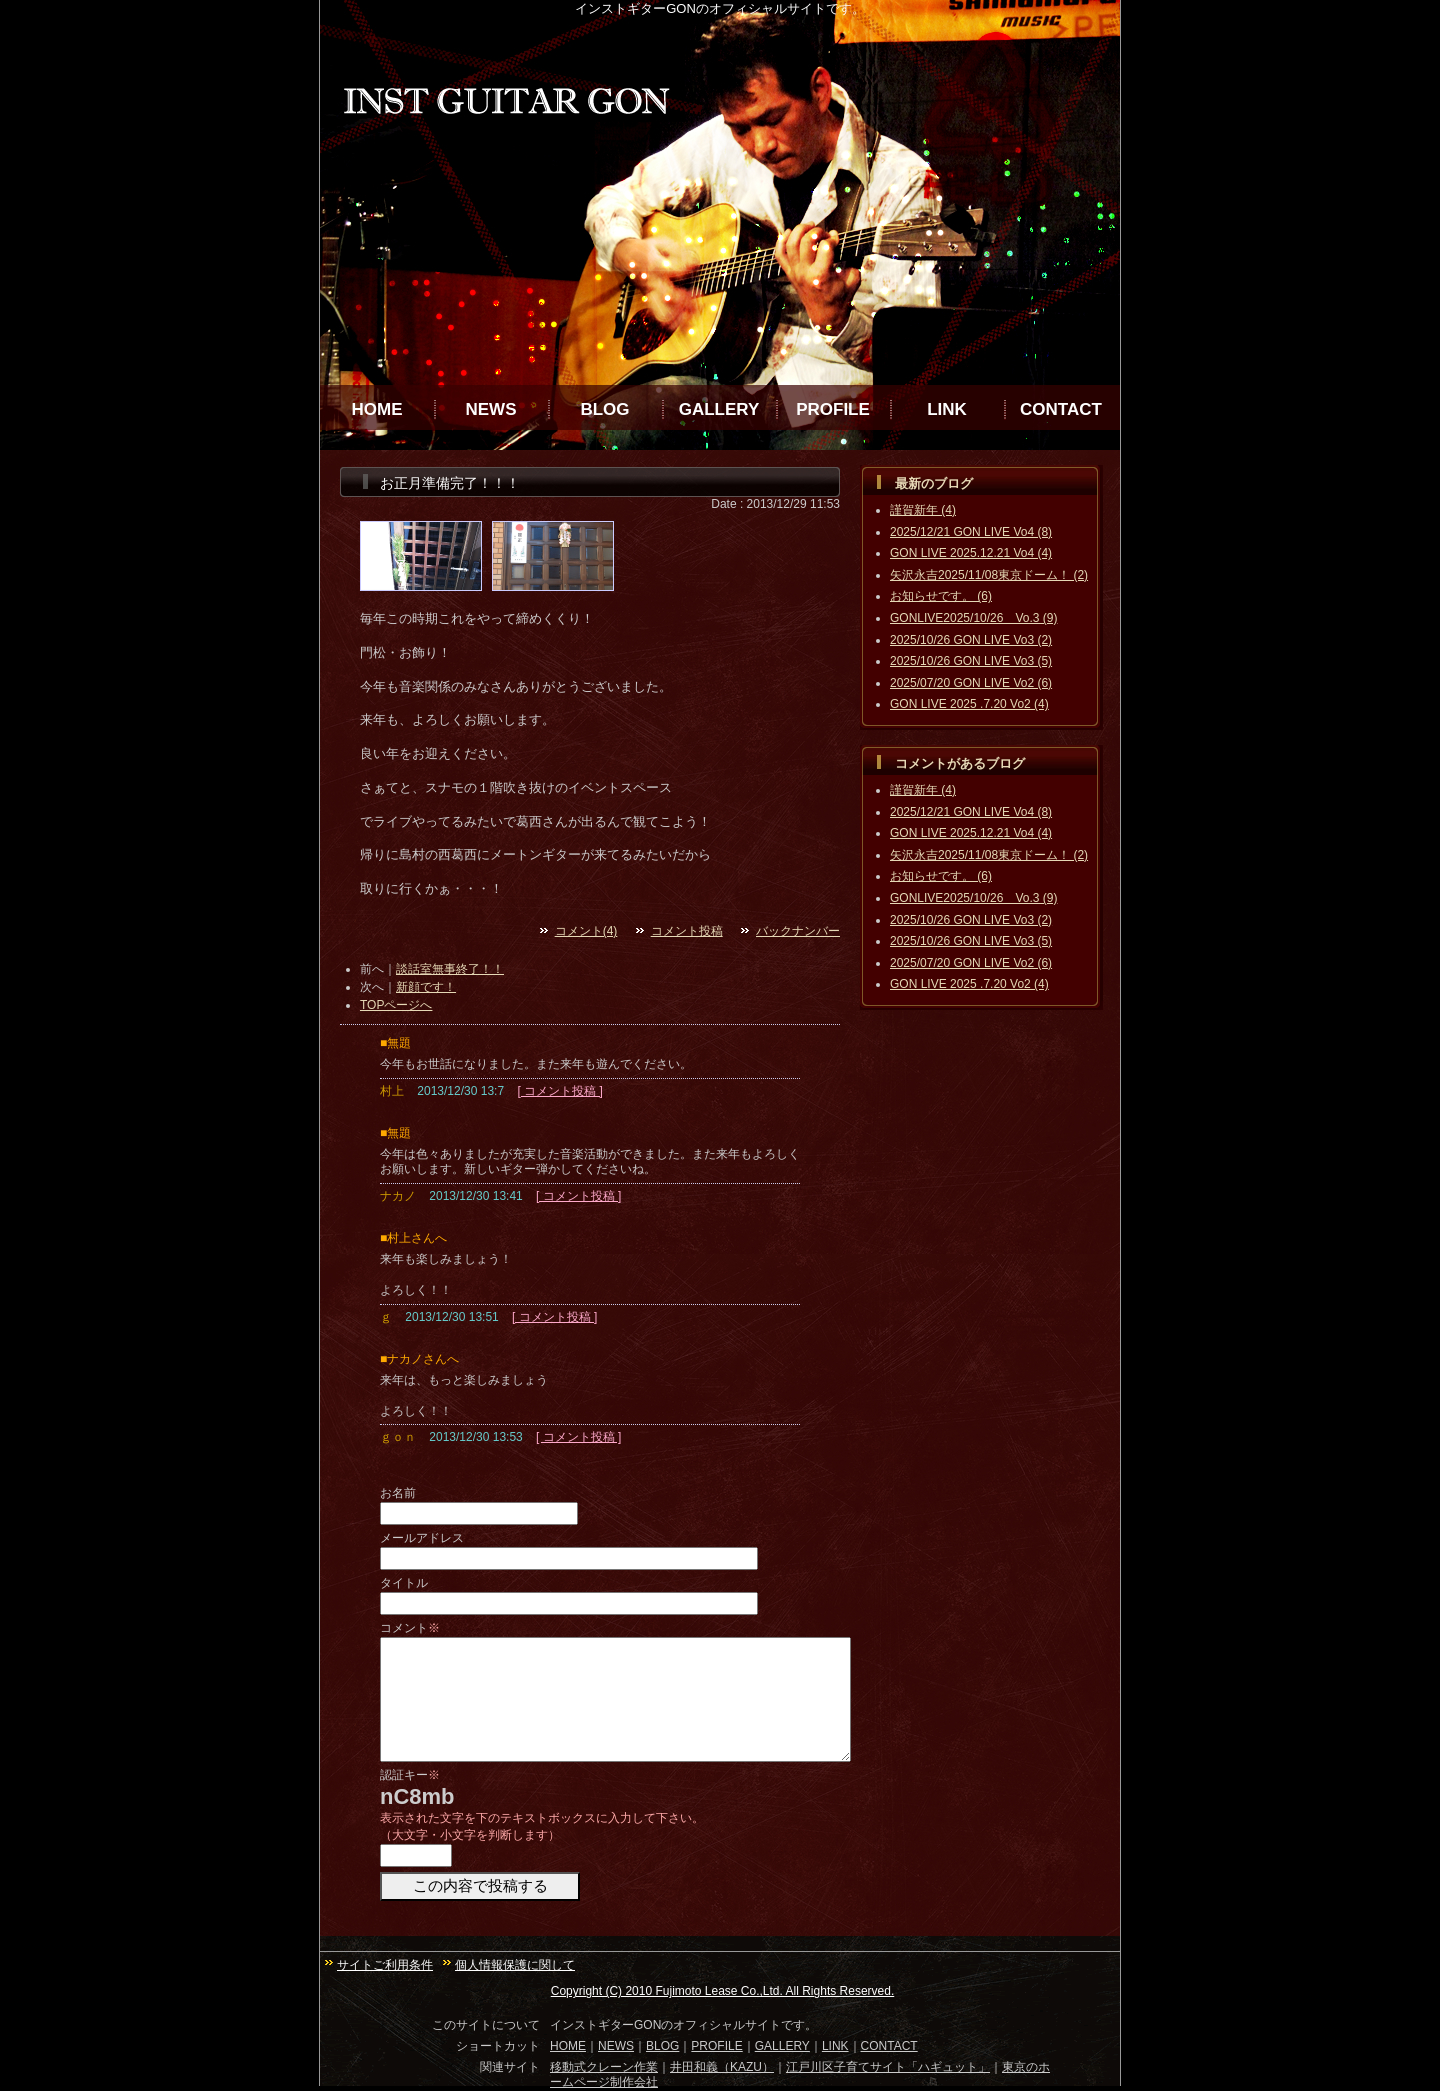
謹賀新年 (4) (923, 510)
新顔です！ (426, 987)
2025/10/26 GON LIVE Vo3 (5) (971, 661)
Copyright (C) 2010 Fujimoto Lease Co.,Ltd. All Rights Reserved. (723, 1991)
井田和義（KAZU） (722, 2067)
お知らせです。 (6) (941, 596)
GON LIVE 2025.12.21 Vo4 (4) (971, 553)
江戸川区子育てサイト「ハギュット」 (888, 2067)
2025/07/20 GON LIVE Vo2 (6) (971, 683)
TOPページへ (396, 1005)
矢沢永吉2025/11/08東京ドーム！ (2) (989, 575)
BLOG (604, 409)
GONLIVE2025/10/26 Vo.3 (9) (973, 618)
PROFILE (833, 409)
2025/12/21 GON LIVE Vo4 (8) (971, 532)
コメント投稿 (687, 931)
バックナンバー (798, 931)
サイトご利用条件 (385, 1965)
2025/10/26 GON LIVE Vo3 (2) (971, 640)
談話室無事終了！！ (450, 969)
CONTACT (1061, 409)
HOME (377, 409)
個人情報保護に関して (515, 1965)
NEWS (491, 409)
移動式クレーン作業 (604, 2067)
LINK (947, 409)
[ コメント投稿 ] (559, 1091)
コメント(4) (586, 931)
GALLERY (719, 409)
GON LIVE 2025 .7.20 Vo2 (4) (969, 704)
